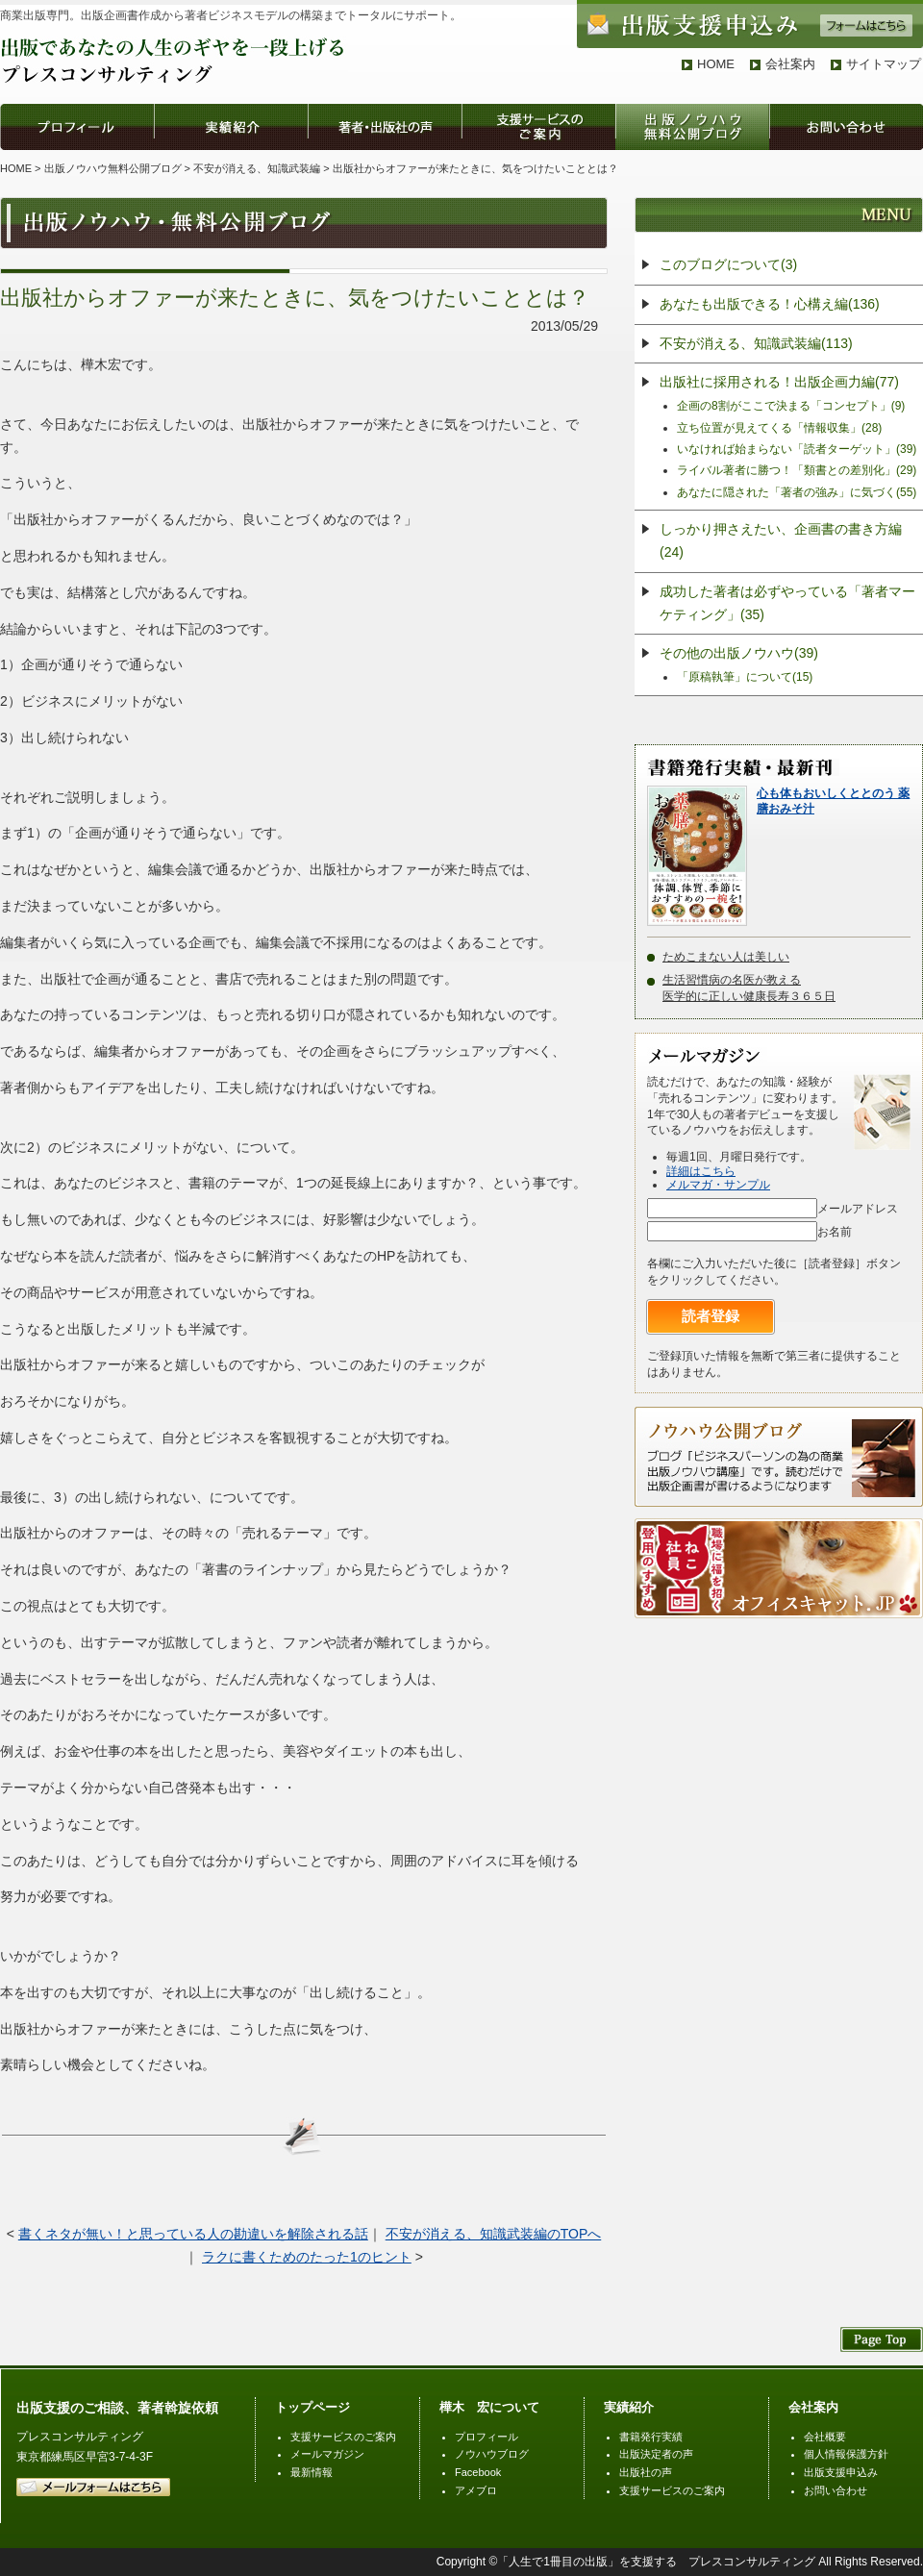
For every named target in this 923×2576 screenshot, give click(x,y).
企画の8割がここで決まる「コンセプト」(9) (791, 406)
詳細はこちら (701, 1171)
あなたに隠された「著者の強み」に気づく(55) (796, 492)
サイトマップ (883, 64)
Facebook (478, 2472)
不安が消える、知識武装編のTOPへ (494, 2233)
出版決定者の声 (656, 2454)
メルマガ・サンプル (718, 1184)
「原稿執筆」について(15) (744, 677)
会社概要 (825, 2436)
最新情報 (311, 2472)
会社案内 (790, 64)
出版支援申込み (841, 2472)
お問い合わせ (835, 2490)
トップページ (312, 2407)
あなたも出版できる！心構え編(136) (770, 304)
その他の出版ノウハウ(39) (739, 653)
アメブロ (476, 2490)
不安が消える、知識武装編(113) (756, 343)
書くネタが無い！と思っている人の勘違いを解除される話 (193, 2233)
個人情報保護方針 (846, 2454)
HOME (716, 64)
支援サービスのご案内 (343, 2436)
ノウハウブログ (492, 2454)
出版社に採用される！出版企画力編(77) (779, 381)
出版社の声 (645, 2472)
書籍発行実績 (651, 2436)
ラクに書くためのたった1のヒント (307, 2256)
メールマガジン (327, 2454)
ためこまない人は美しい (725, 956)
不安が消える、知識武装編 (256, 168)
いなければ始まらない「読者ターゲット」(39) (796, 449)
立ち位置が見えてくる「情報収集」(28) (779, 428)
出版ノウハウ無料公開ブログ (113, 168)
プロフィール (486, 2436)
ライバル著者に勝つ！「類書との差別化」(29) (796, 470)
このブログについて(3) (728, 264)
